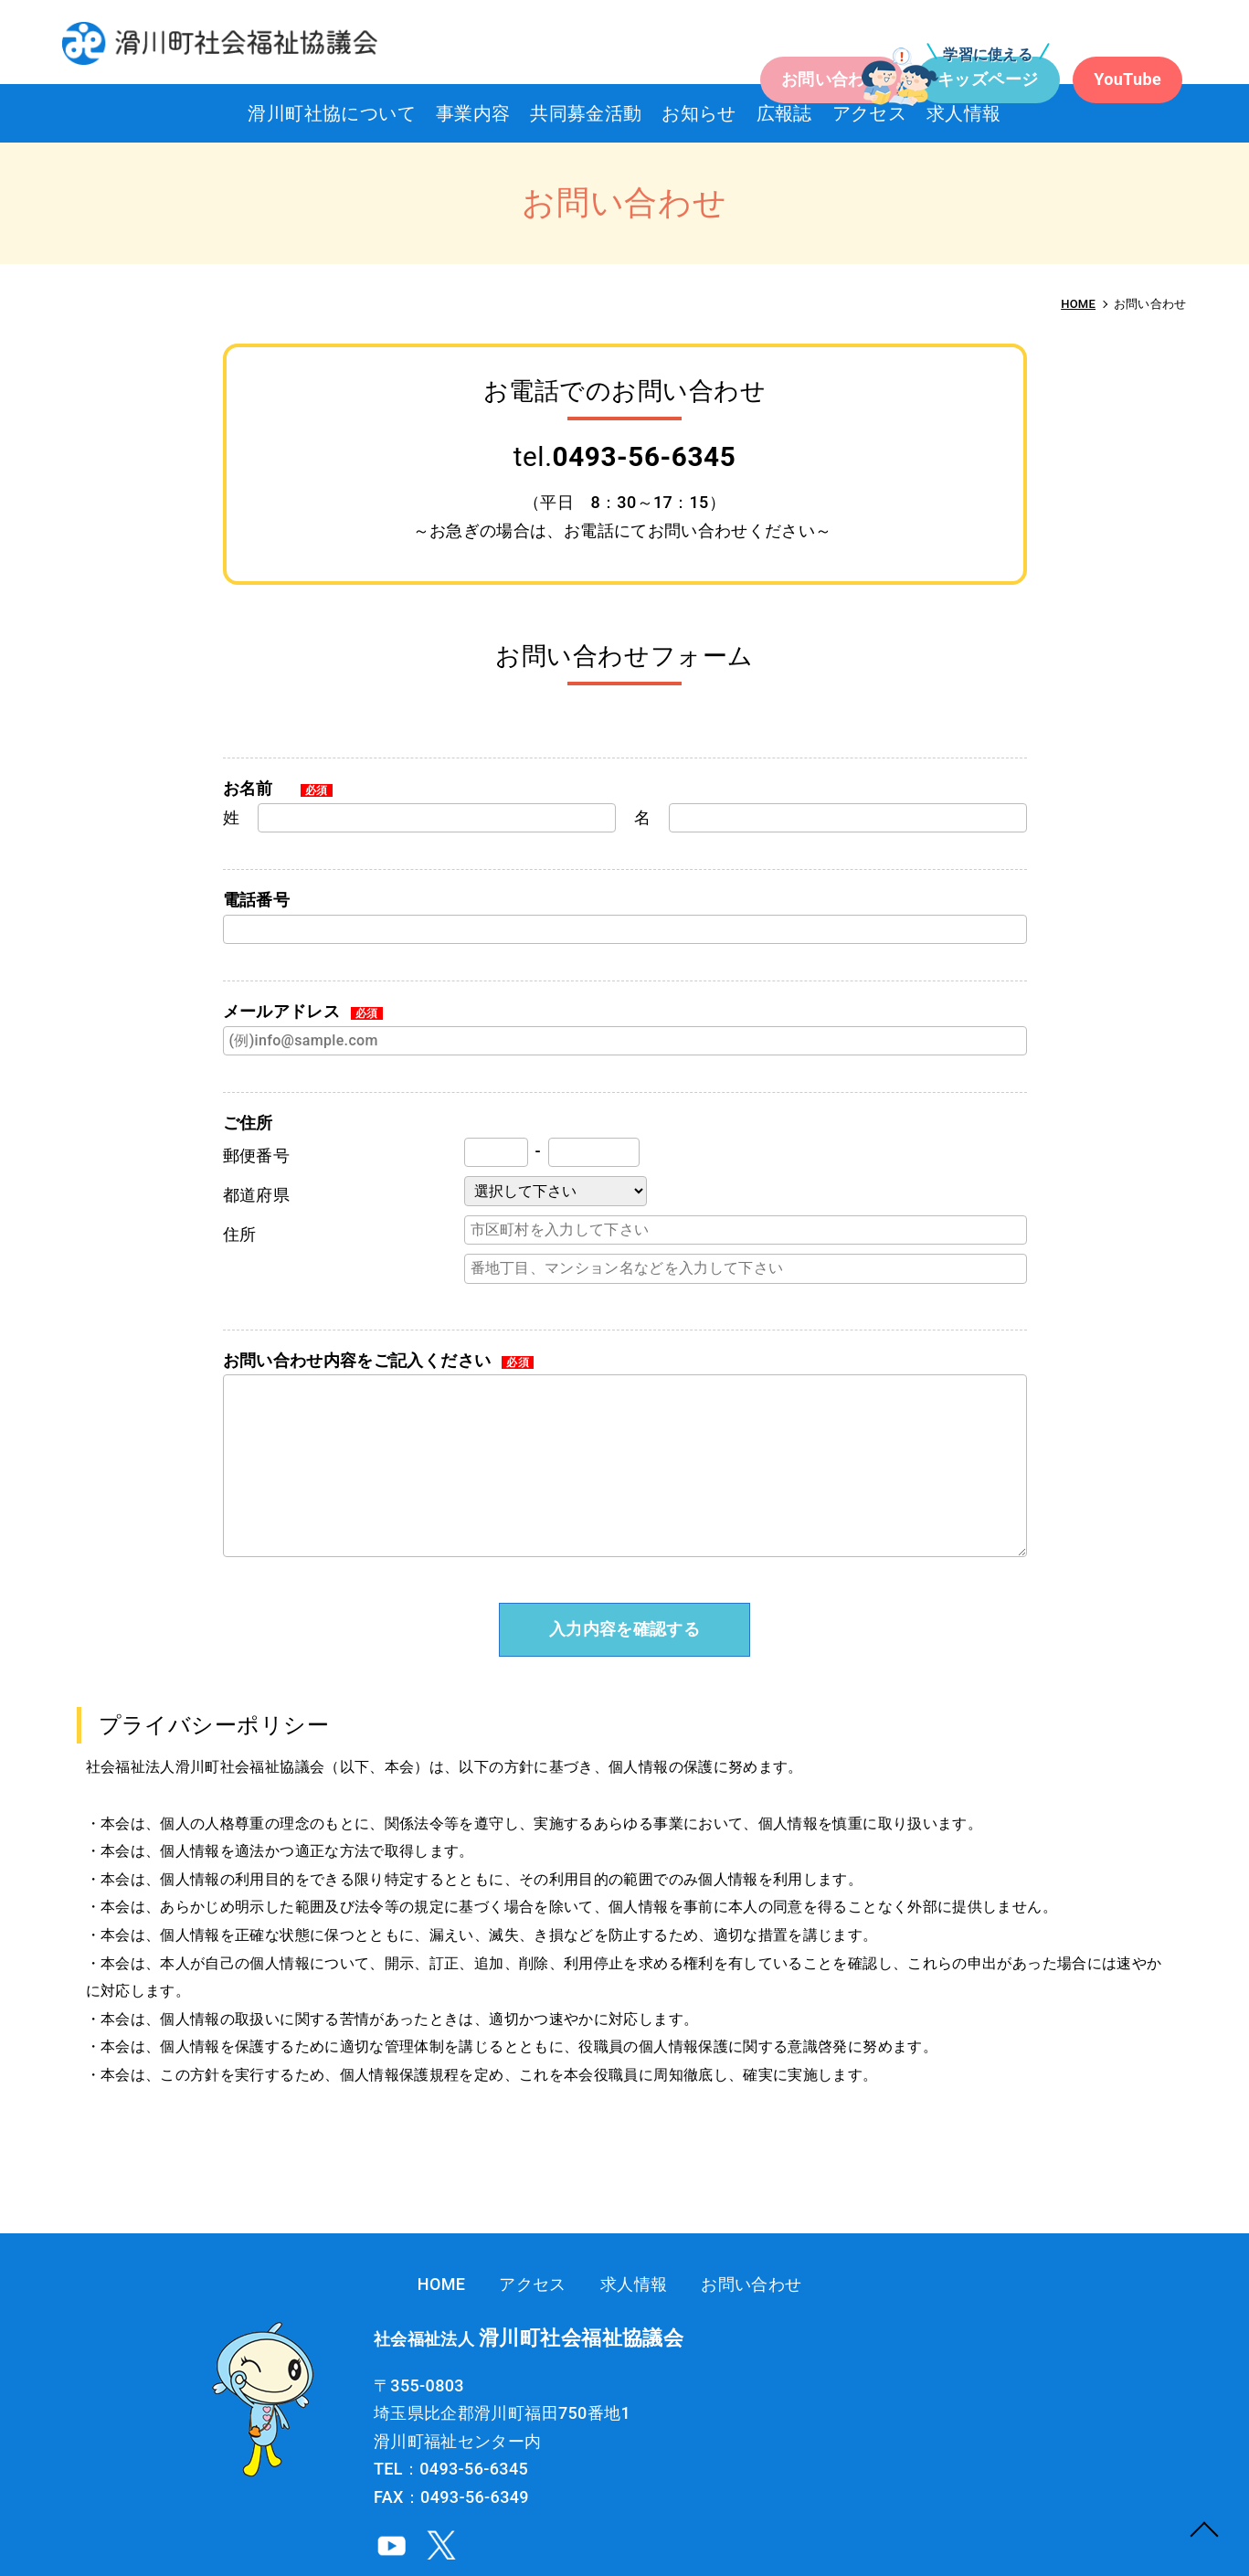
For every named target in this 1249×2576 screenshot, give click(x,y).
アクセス (904, 113)
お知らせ (699, 113)
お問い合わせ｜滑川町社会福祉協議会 (189, 39)
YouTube (1058, 44)
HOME (716, 2284)
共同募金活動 (568, 113)
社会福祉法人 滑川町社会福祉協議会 (1088, 2528)
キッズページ (882, 44)
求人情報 (1016, 113)
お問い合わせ (691, 44)
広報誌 (802, 113)
